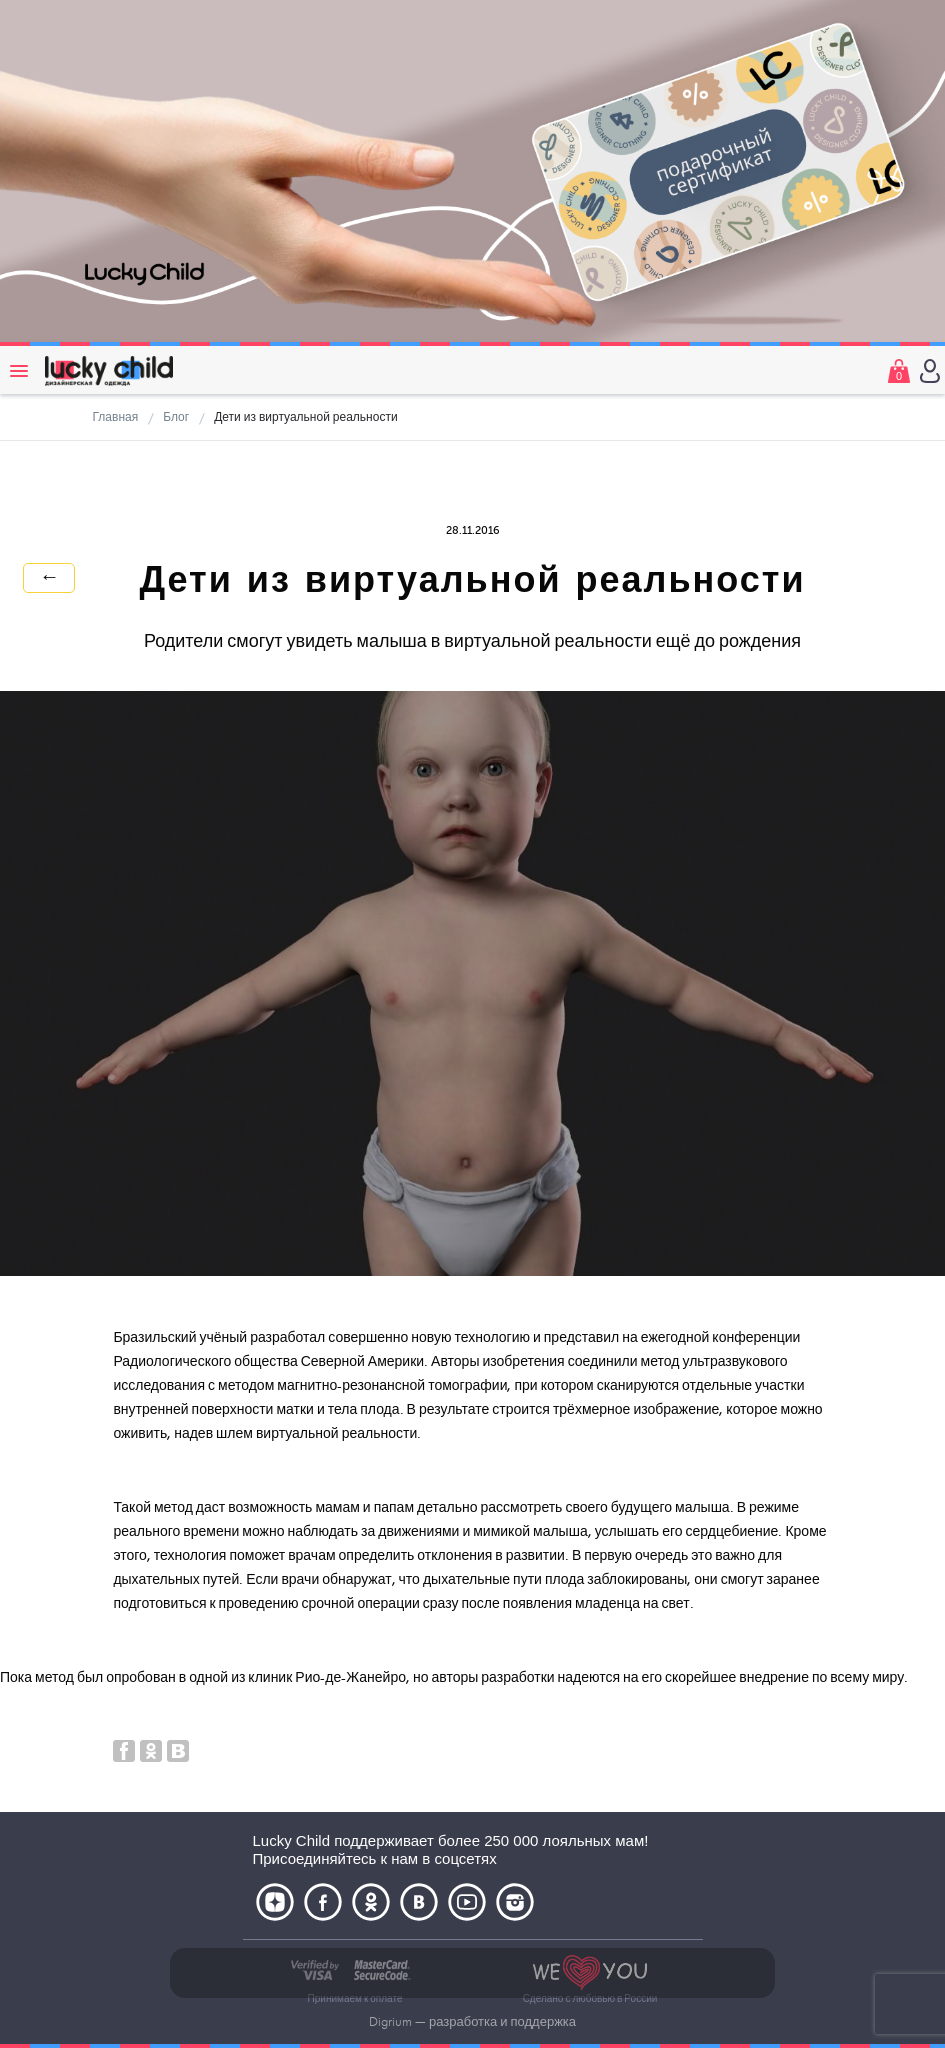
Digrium (390, 2022)
